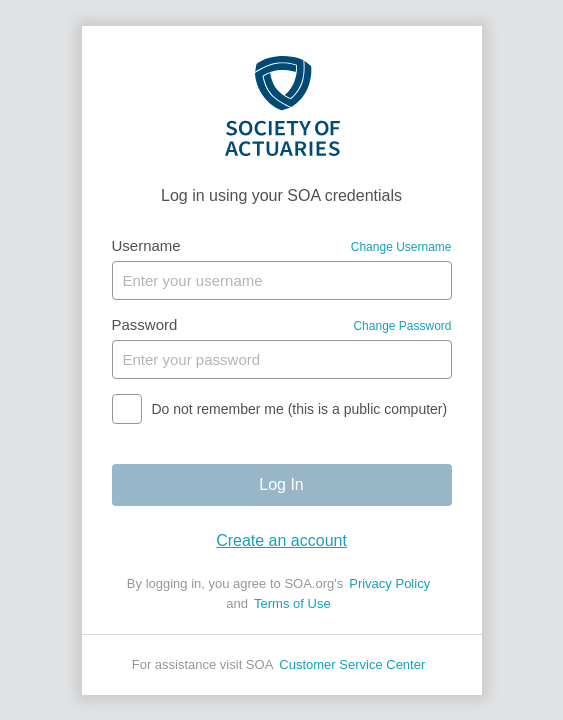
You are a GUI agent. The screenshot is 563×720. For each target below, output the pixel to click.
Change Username (401, 247)
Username (146, 245)
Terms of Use (292, 603)
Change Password (402, 326)
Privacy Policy (389, 583)
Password (145, 324)
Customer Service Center (352, 664)
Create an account (281, 540)
